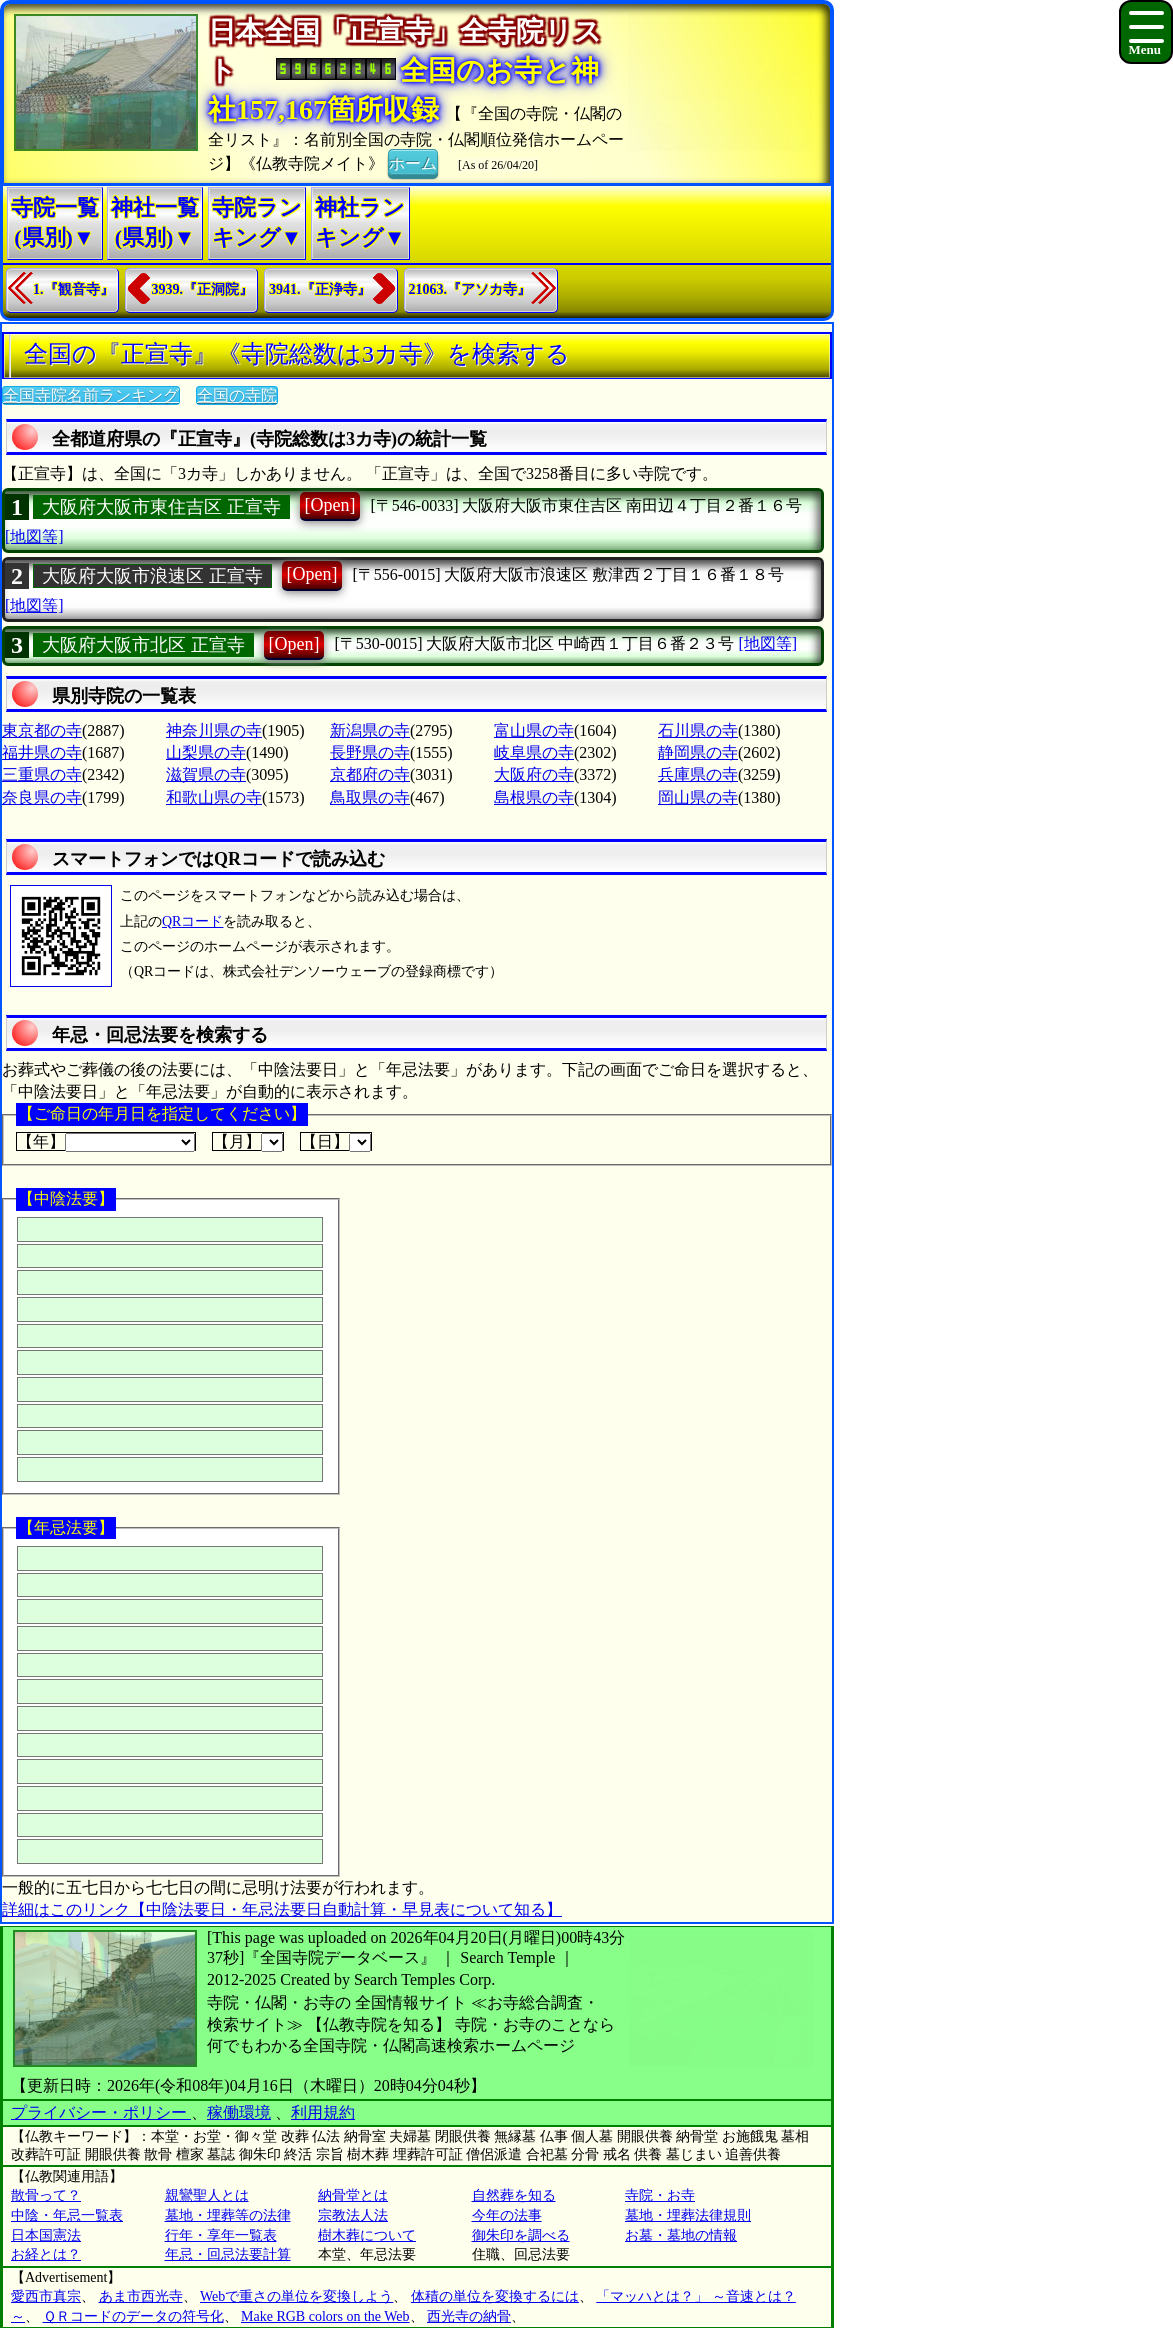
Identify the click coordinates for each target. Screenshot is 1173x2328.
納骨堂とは (353, 2195)
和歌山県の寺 (214, 797)
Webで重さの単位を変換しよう (296, 2296)
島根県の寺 (534, 797)
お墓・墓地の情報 (681, 2235)
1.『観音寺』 (73, 289)
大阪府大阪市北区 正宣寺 (143, 645)
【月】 (248, 1142)
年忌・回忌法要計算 (228, 2254)
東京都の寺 (42, 730)
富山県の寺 (534, 730)
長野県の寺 (370, 752)
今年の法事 (507, 2215)
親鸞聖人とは (207, 2195)
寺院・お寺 (660, 2195)
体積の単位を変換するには (495, 2296)
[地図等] (34, 536)
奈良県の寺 (42, 797)
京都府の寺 (370, 774)
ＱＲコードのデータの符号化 (133, 2316)
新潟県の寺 (370, 730)
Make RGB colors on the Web (325, 2316)
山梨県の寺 (206, 752)
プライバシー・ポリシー (101, 2112)
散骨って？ (46, 2195)
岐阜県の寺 (534, 752)
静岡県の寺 (698, 752)
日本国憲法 (46, 2235)
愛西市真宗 (46, 2296)
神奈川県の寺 (214, 730)
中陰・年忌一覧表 (67, 2215)
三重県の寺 (42, 774)
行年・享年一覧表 (221, 2235)
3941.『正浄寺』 (320, 289)
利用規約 (323, 2112)
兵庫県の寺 (698, 774)
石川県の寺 (698, 730)
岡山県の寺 (698, 797)
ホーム (413, 162)
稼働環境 (239, 2112)
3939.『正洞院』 (203, 289)
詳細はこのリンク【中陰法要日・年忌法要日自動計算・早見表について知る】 (282, 1909)
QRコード (192, 921)
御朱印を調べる (521, 2235)
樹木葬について (367, 2235)
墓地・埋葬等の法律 (228, 2215)
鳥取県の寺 (370, 797)
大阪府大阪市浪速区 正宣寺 (152, 576)
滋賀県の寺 (206, 774)
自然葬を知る (514, 2195)
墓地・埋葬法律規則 (688, 2215)
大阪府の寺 (534, 774)
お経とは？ (46, 2254)
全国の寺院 (237, 395)
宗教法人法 (353, 2215)
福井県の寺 (42, 752)
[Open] (330, 505)
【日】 (336, 1142)
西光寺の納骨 (469, 2316)
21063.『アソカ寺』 (470, 289)
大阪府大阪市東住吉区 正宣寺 (161, 507)
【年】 (106, 1142)
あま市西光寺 (141, 2296)
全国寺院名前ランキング (91, 395)
